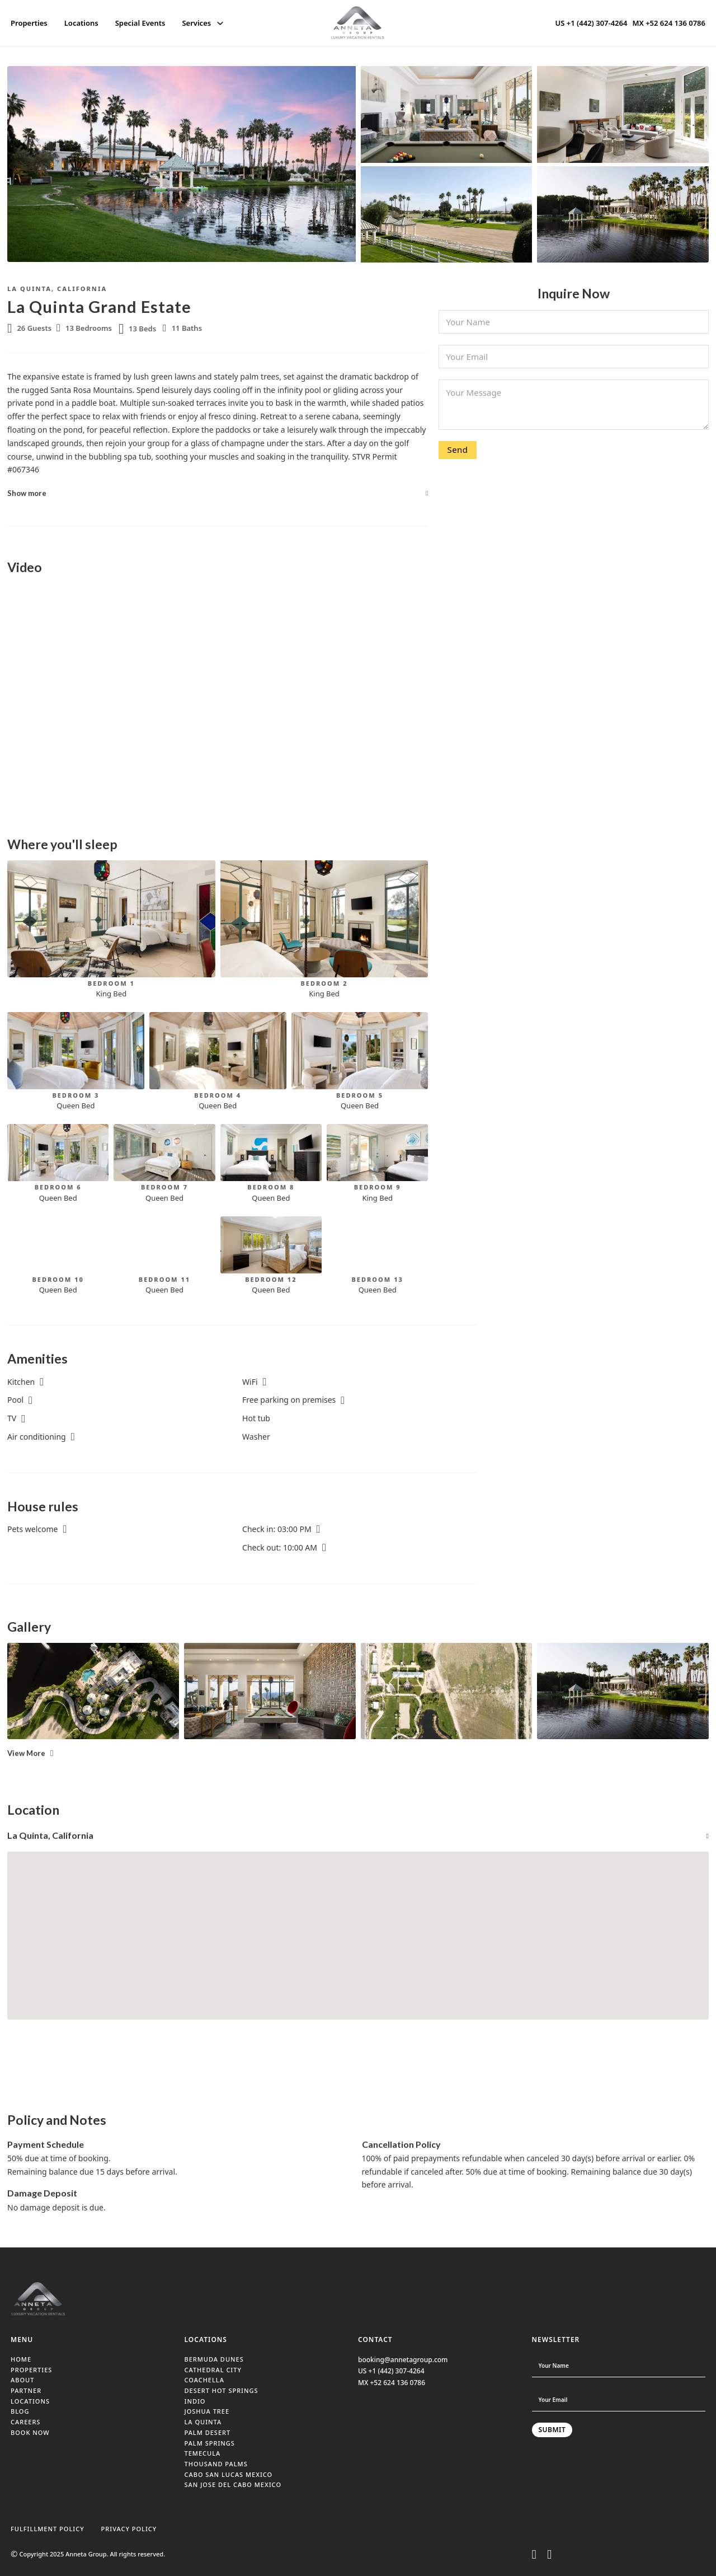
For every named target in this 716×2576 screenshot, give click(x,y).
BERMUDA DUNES (214, 2359)
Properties (29, 23)
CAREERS (25, 2422)
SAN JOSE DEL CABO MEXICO (233, 2484)
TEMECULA (203, 2453)
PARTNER (26, 2390)
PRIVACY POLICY (129, 2529)
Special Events (140, 23)
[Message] (574, 405)
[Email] (574, 356)
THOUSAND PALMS (216, 2464)
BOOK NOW (30, 2432)
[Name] (574, 322)
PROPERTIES (31, 2370)
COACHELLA (204, 2380)
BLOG (20, 2411)
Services (196, 23)
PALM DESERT (208, 2432)
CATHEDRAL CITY (213, 2370)
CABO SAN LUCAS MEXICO (229, 2474)
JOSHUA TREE (207, 2411)
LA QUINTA (203, 2422)
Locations (81, 23)
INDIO (195, 2401)
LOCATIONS (30, 2401)
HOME (21, 2359)
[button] (217, 493)
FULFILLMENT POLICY (47, 2529)
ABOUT (22, 2380)
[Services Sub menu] (220, 23)
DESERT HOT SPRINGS (221, 2390)
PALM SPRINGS (210, 2443)
